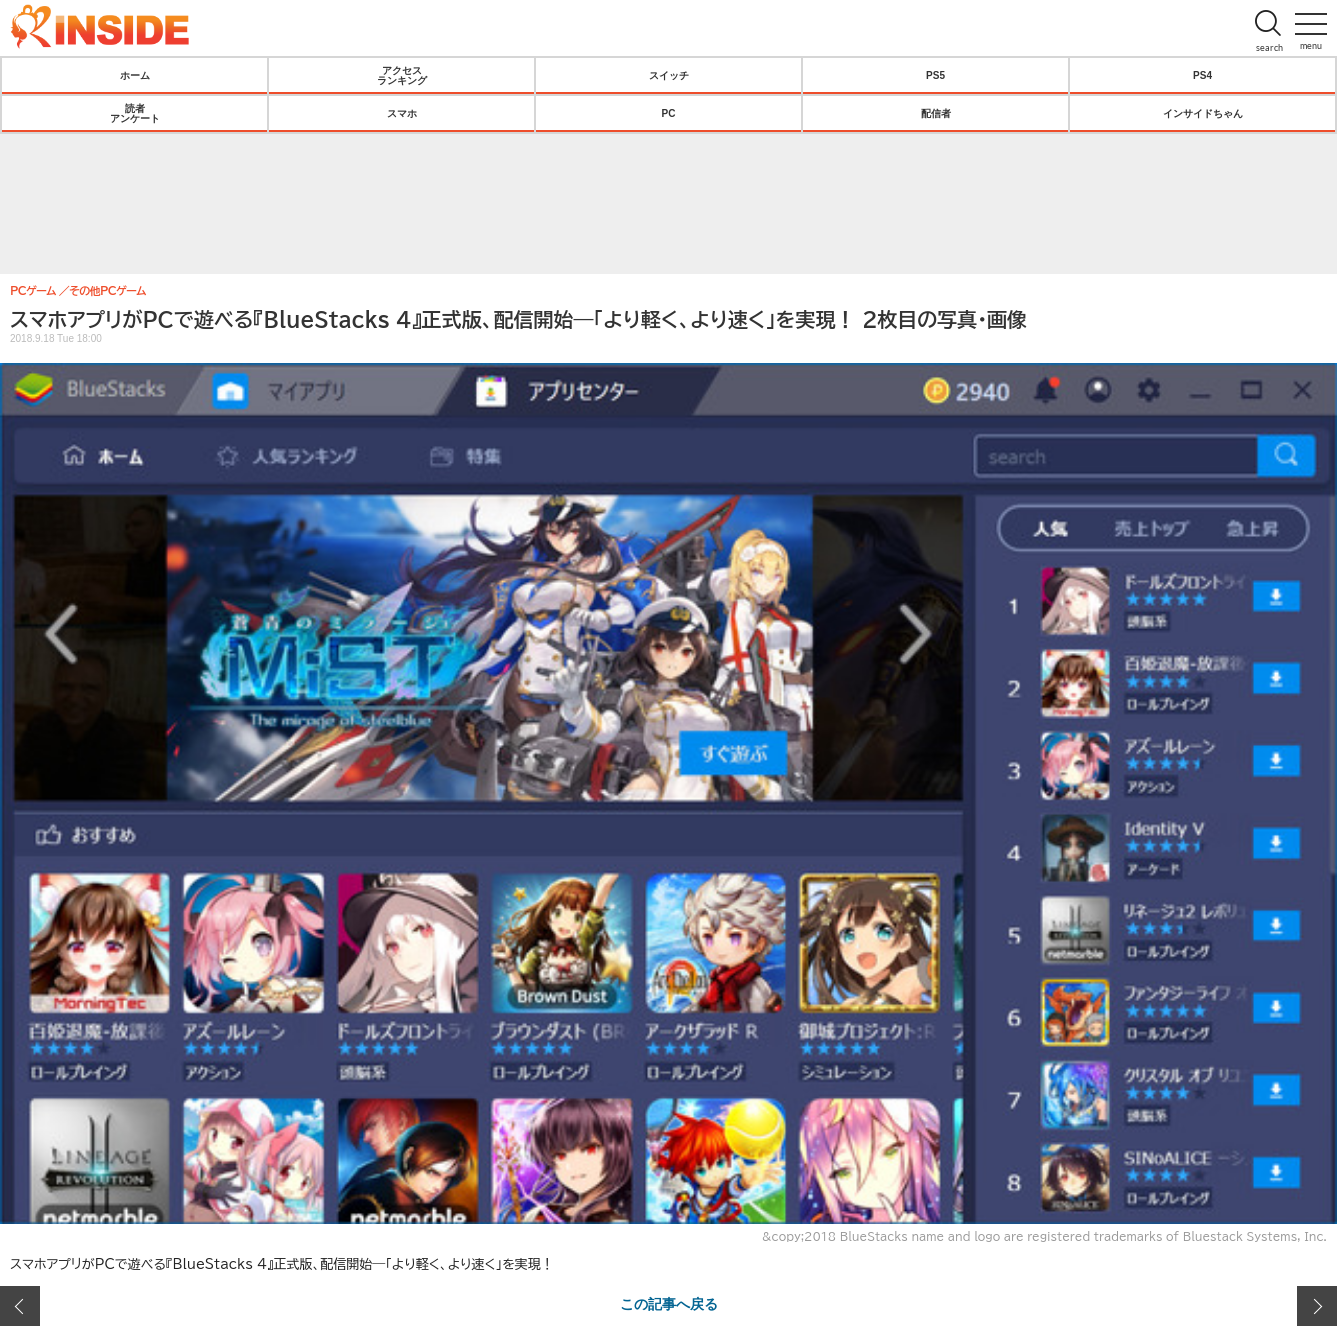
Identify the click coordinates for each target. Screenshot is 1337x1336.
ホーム (135, 75)
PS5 (935, 75)
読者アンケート (135, 113)
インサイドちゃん (1203, 113)
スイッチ (669, 75)
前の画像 (20, 1306)
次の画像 (1317, 1306)
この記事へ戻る (669, 1303)
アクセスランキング (402, 75)
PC (669, 113)
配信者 (936, 113)
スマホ (402, 113)
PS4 (1202, 75)
